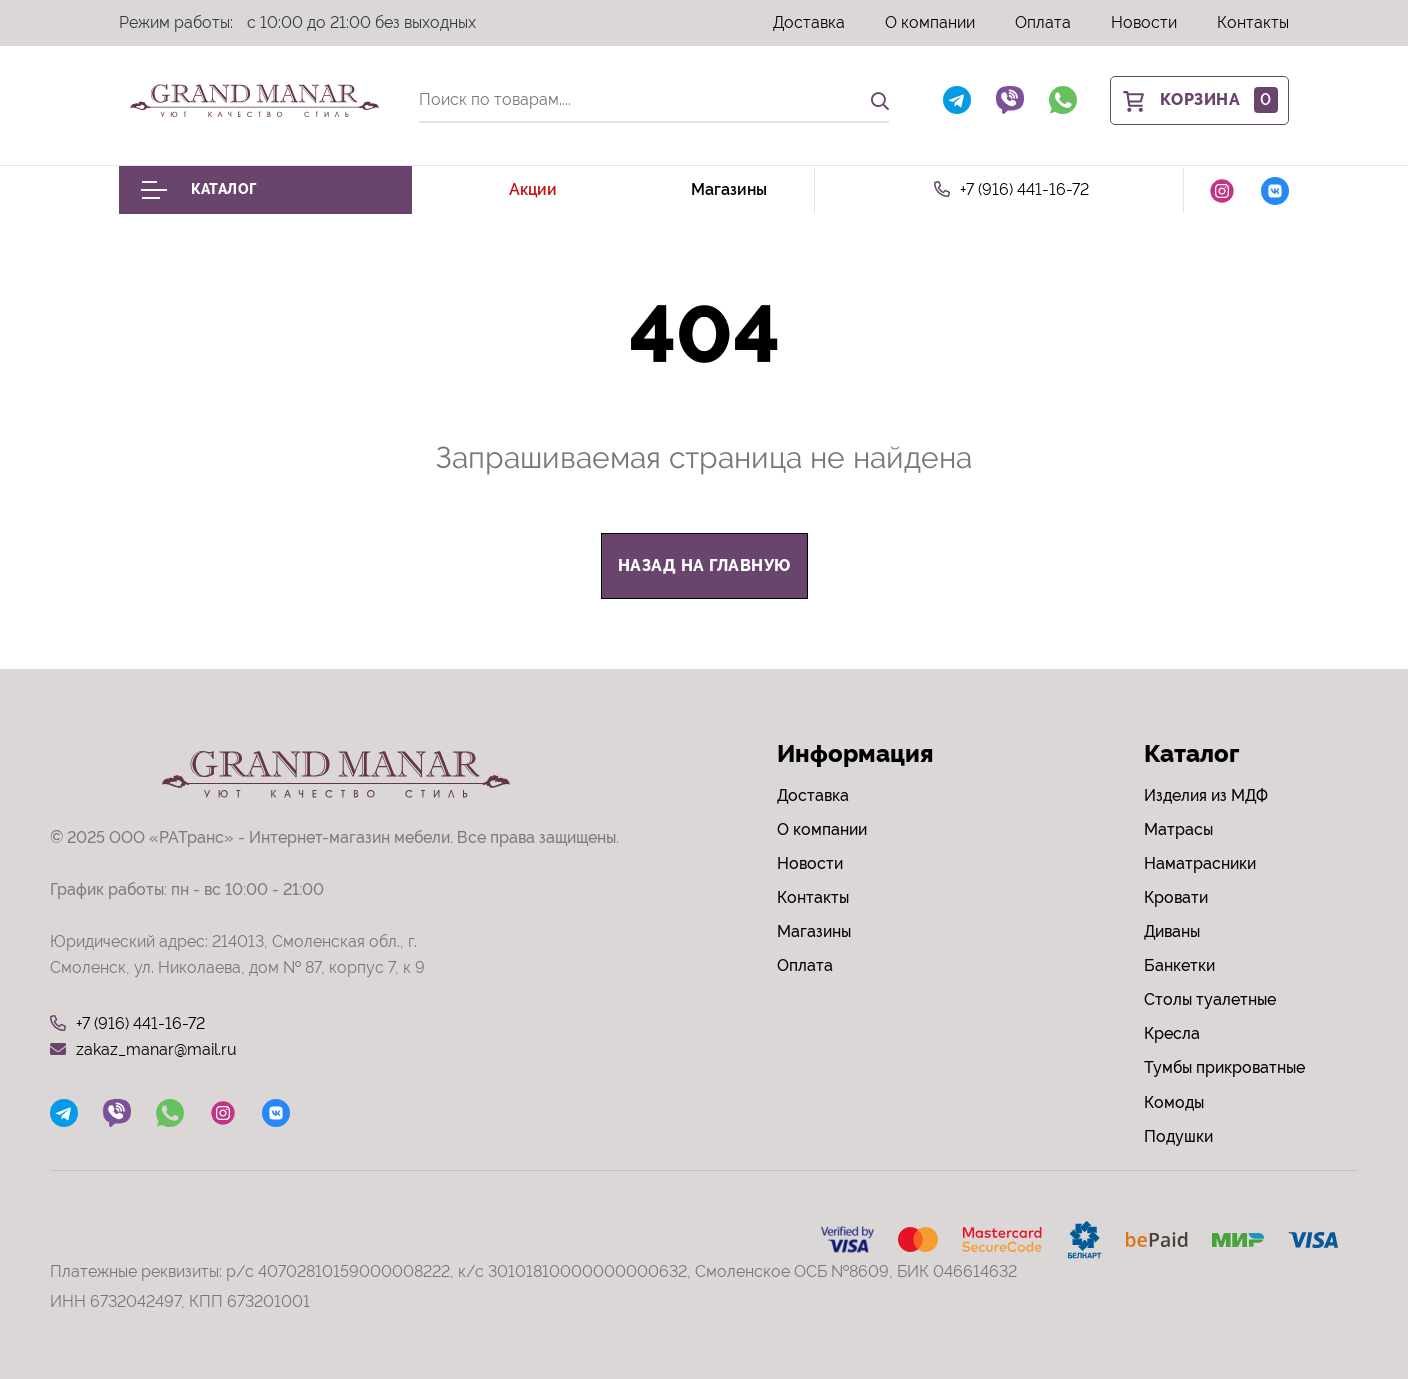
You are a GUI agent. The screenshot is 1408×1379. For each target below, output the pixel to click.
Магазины (729, 189)
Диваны (1172, 931)
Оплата (1043, 22)
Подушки (1178, 1136)
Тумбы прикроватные (1224, 1067)
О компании (930, 22)
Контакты (1253, 22)
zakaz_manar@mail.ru (143, 1050)
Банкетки (1179, 965)
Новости (1144, 22)
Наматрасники (1200, 863)
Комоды (1174, 1102)
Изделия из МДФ (1206, 795)
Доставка (809, 22)
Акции (533, 189)
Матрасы (1178, 829)
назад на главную (704, 565)
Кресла (1172, 1033)
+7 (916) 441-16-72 (1011, 190)
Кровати (1176, 897)
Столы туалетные (1210, 999)
